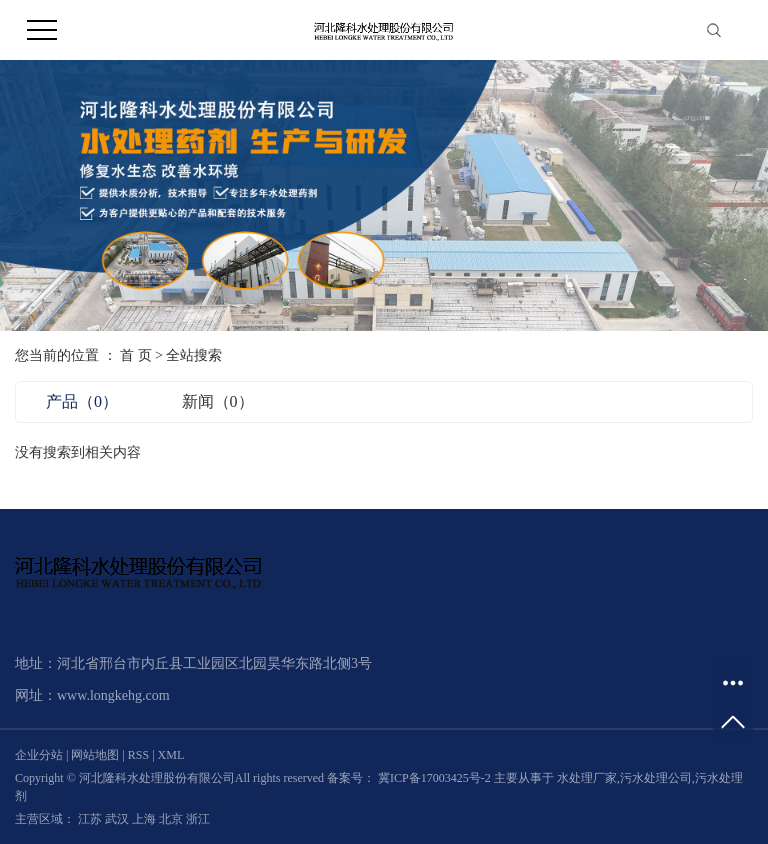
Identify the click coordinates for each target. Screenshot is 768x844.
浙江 (198, 819)
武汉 (118, 819)
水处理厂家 (587, 778)
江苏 (91, 819)
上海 (145, 819)
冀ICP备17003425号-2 (434, 778)
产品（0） (82, 401)
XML (171, 755)
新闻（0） (218, 401)
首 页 (136, 355)
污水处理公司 (656, 778)
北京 (172, 819)
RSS (138, 755)
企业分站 (39, 755)
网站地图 (96, 755)
